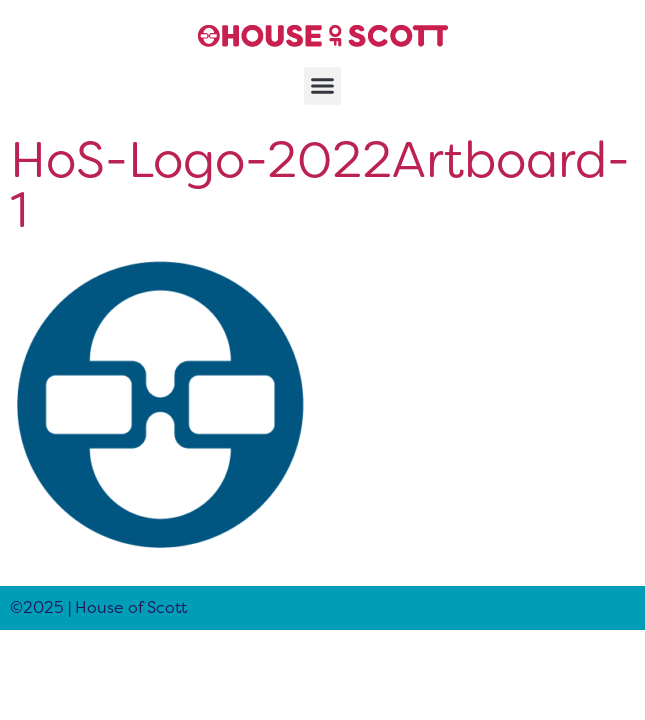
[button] (323, 86)
